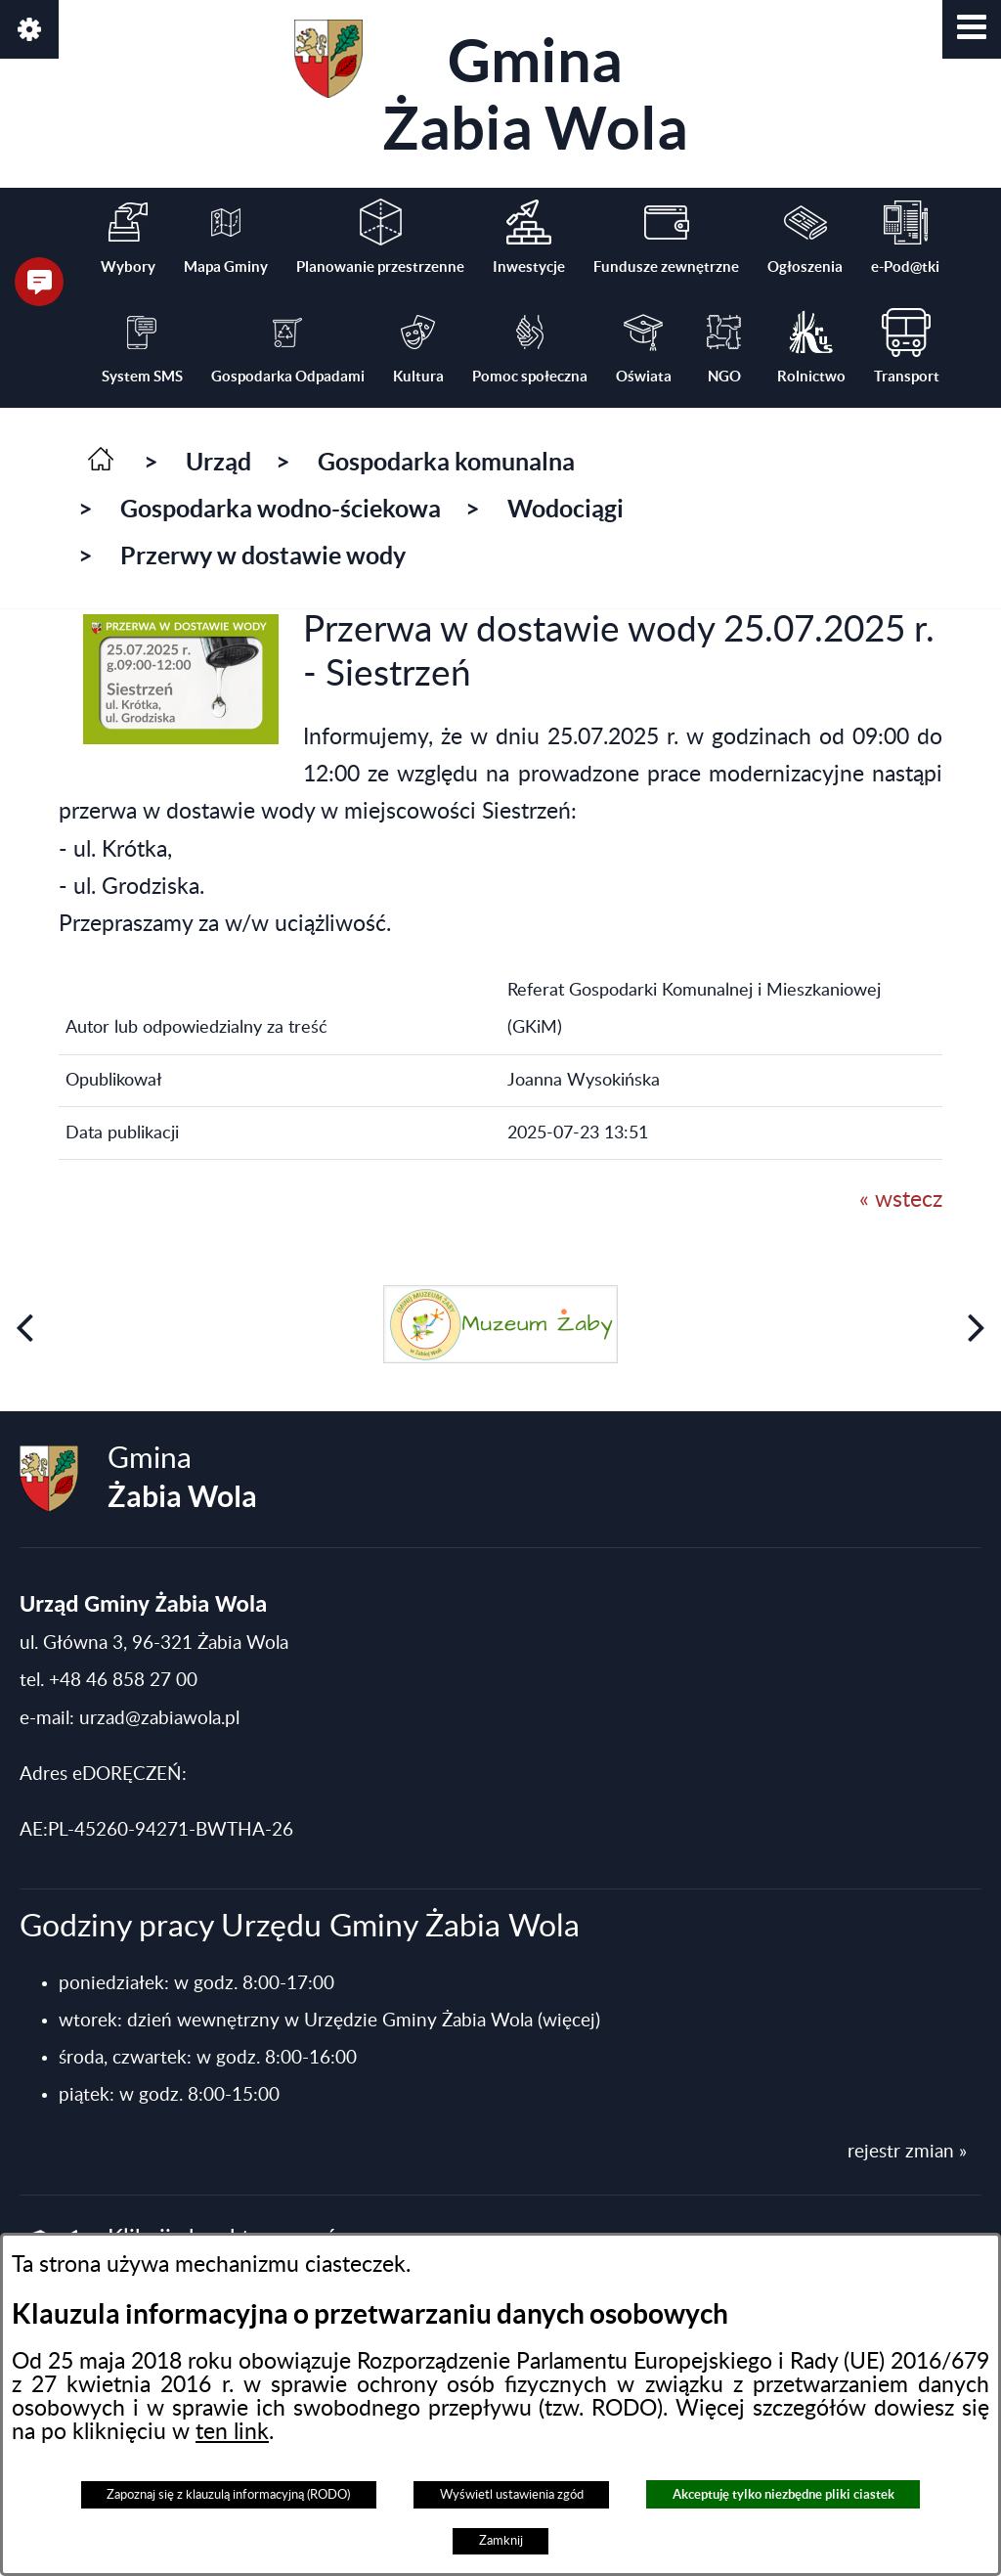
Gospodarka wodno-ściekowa (280, 508)
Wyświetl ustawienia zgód (512, 2495)
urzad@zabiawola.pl (159, 1719)
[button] (971, 29)
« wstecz (900, 1200)
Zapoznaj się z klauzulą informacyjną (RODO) (228, 2495)
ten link (232, 2432)
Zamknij (501, 2541)
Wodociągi (565, 508)
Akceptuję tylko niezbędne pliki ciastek (783, 2494)
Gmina (491, 90)
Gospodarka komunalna (446, 461)
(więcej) (569, 2021)
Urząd (218, 461)
